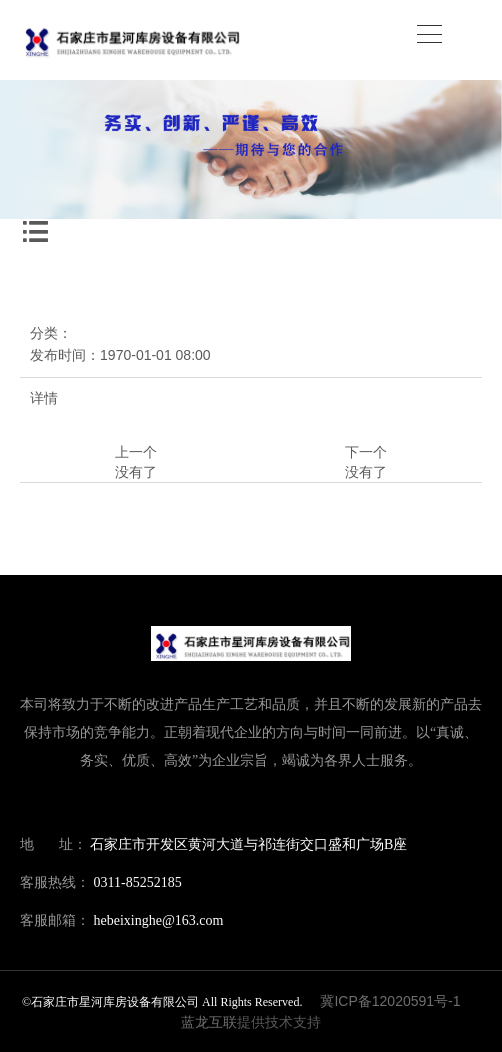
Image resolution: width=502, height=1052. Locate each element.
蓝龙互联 (209, 1022)
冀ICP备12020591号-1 (390, 1001)
